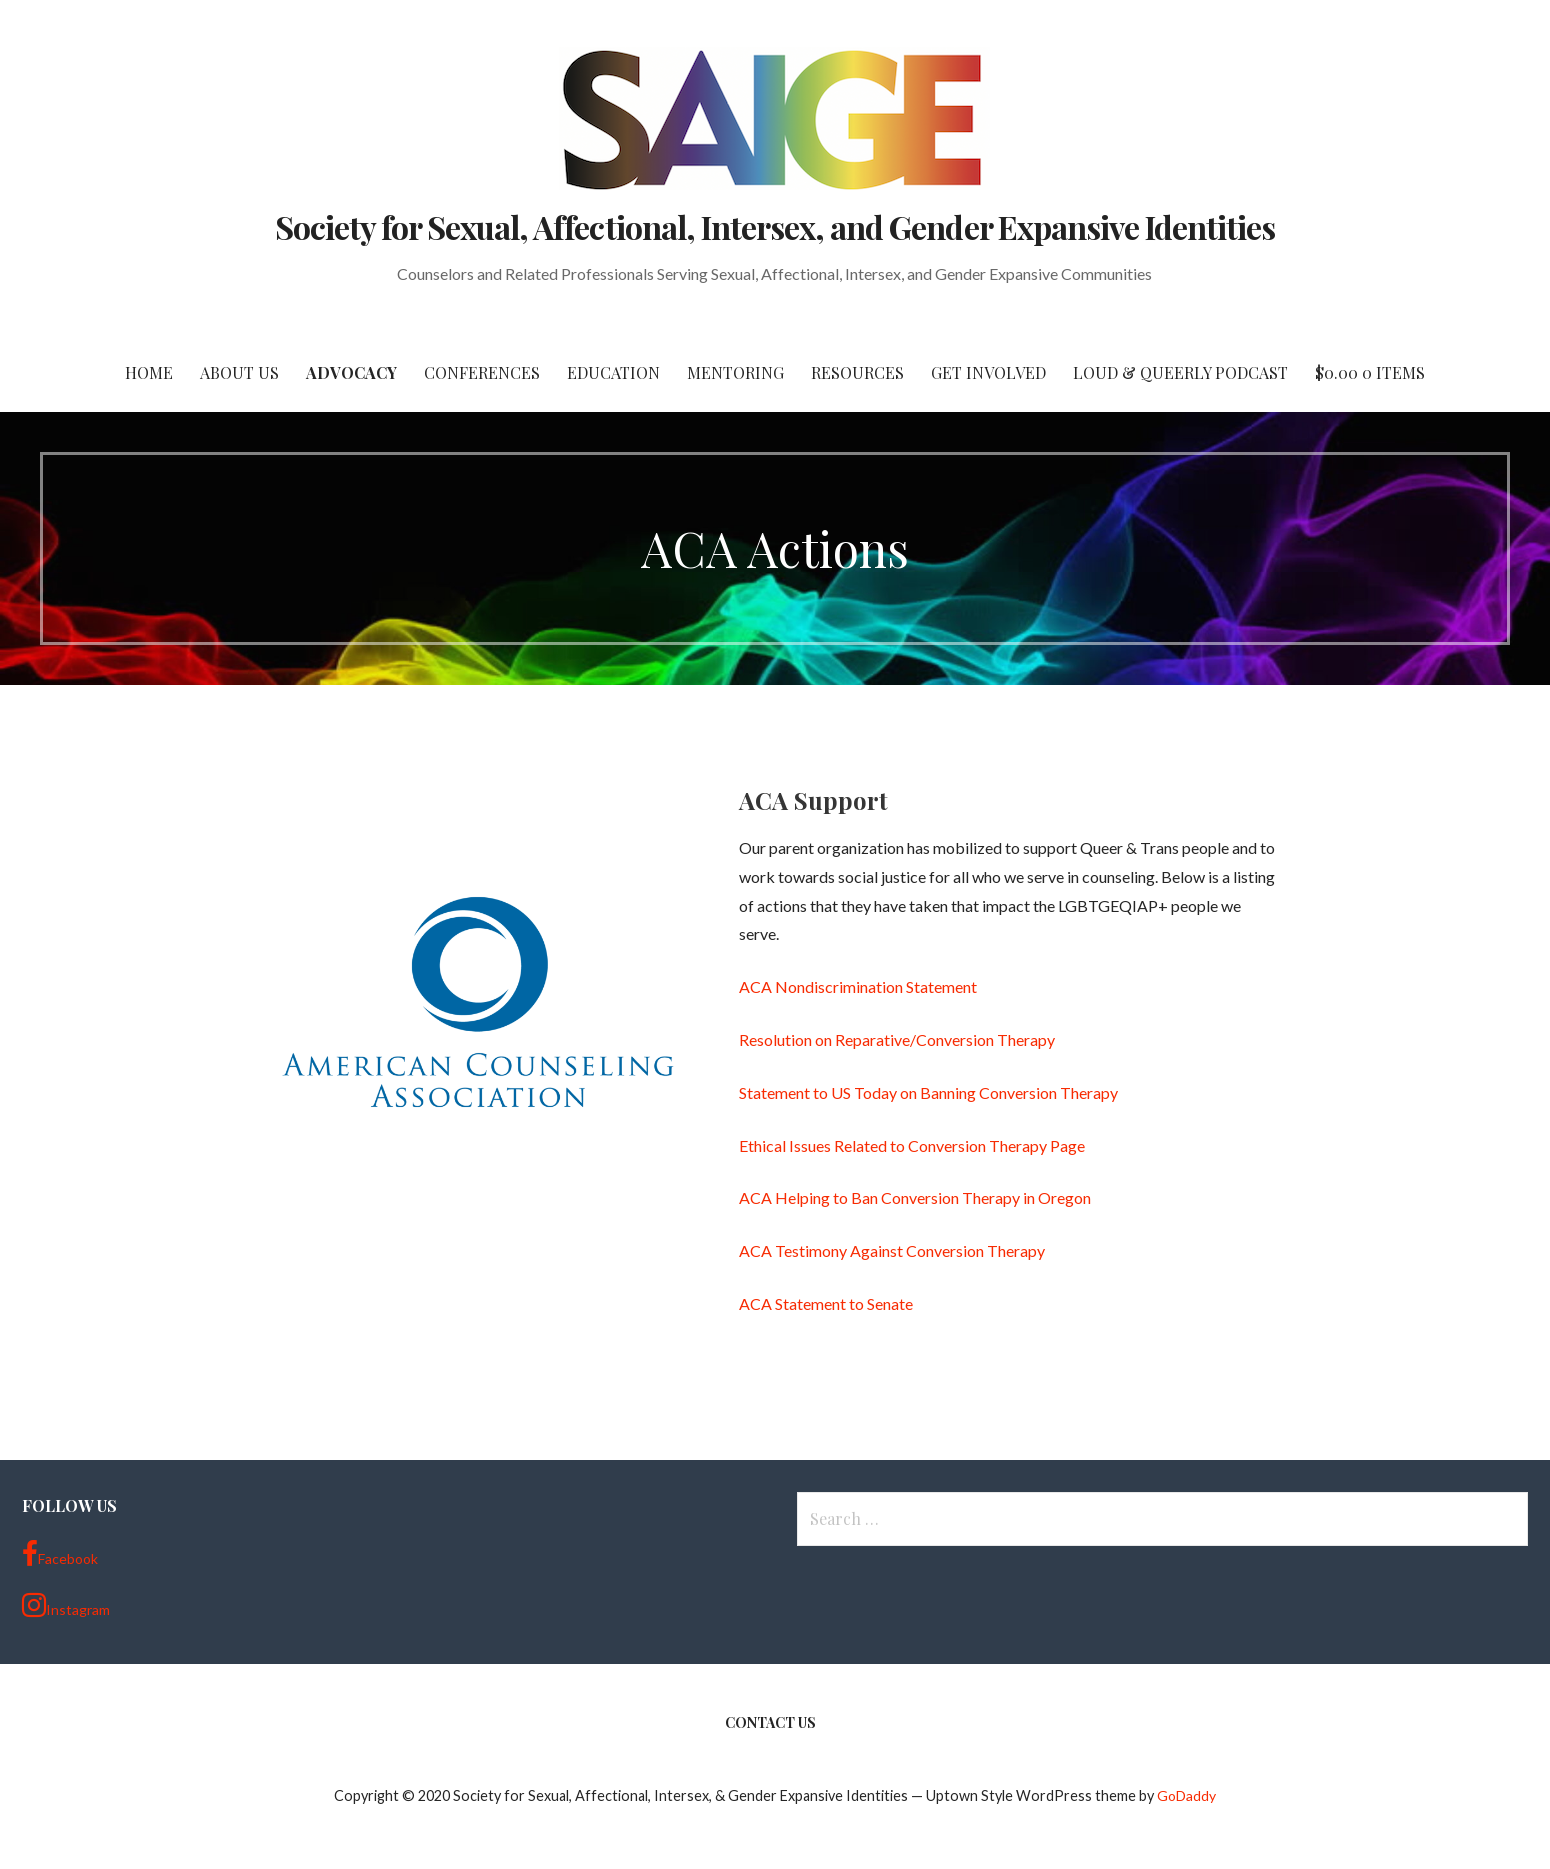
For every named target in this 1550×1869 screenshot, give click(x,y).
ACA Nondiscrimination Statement (858, 986)
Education (613, 372)
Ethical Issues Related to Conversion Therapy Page (912, 1145)
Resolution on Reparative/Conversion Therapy (897, 1039)
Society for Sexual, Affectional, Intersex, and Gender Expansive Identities (775, 226)
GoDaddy (1186, 1795)
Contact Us (770, 1722)
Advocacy (351, 372)
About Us (239, 372)
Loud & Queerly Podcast (1180, 372)
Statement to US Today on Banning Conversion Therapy (928, 1092)
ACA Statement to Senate (826, 1303)
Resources (857, 372)
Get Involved (988, 372)
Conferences (482, 372)
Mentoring (735, 372)
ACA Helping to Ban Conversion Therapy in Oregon (915, 1197)
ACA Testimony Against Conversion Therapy (892, 1250)
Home (149, 372)
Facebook (60, 1554)
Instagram (66, 1605)
